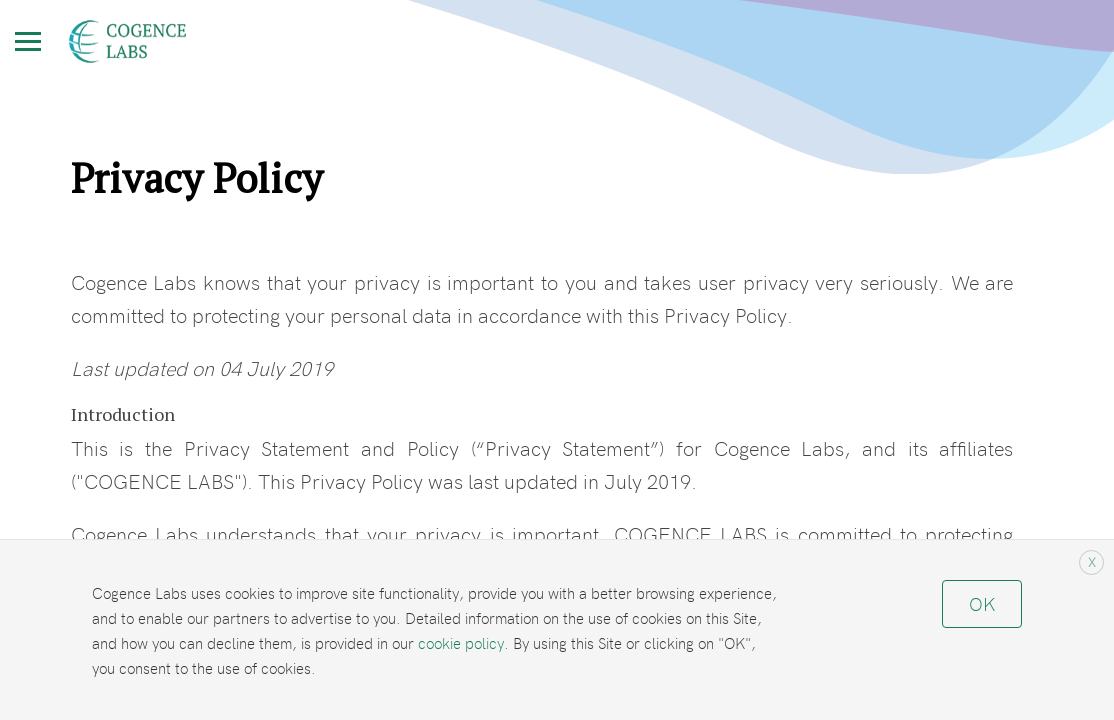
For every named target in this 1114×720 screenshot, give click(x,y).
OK (982, 603)
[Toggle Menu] (28, 41)
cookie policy (461, 642)
